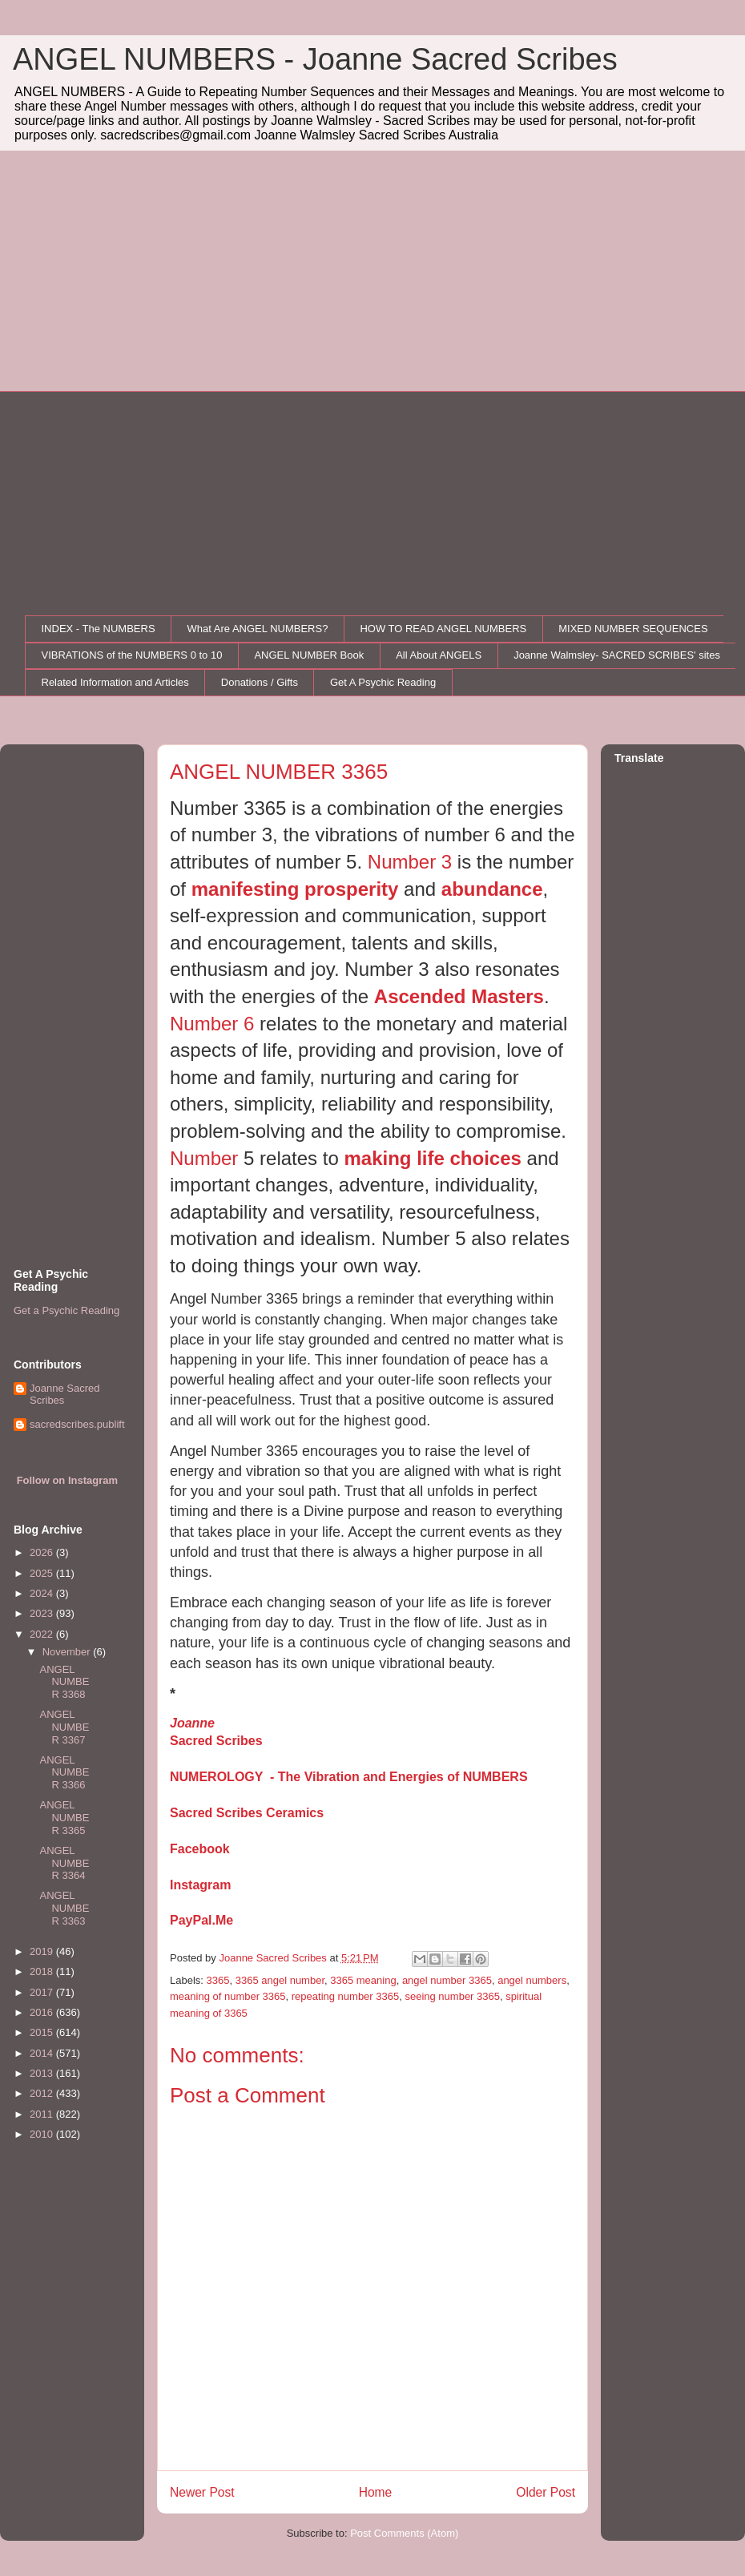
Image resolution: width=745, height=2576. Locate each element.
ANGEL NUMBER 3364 (64, 1862)
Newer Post (202, 2492)
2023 (43, 1613)
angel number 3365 (447, 1980)
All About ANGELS (438, 655)
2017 (43, 1992)
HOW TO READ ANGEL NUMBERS (443, 629)
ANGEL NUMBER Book (309, 655)
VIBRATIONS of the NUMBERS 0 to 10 (132, 655)
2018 (43, 1971)
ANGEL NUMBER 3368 (64, 1681)
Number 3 (410, 862)
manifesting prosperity (295, 889)
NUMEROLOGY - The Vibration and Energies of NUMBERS (349, 1777)
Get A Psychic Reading (383, 682)
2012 (43, 2093)
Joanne (192, 1723)
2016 (43, 2012)
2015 (43, 2032)
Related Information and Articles (115, 682)
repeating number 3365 (345, 1996)
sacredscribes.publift (77, 1424)
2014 (43, 2053)
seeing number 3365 (452, 1996)
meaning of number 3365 (228, 1996)
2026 (43, 1552)
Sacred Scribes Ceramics (247, 1813)
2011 (43, 2114)
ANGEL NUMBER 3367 (64, 1726)
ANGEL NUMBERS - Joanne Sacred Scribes (315, 59)
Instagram (200, 1885)
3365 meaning (363, 1980)
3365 (218, 1980)
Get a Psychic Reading (66, 1310)
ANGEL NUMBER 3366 (64, 1772)
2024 (43, 1593)
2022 (43, 1634)
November (68, 1652)
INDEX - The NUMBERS (98, 629)
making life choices (432, 1158)
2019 (43, 1951)
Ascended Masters (459, 996)
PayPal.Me (201, 1920)
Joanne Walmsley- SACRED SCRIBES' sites (616, 655)
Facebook (200, 1849)
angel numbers (531, 1980)
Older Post (545, 2492)
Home (376, 2492)
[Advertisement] (372, 271)
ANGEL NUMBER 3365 (64, 1817)
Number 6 (215, 1023)
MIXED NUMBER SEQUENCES (632, 629)
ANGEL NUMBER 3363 (64, 1907)
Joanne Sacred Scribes (64, 1394)
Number (207, 1158)
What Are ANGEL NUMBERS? (257, 629)
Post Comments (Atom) (404, 2533)
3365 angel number (280, 1980)
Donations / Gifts (259, 682)
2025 (43, 1573)
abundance (492, 889)
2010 (43, 2134)
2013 (43, 2073)
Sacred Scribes (216, 1741)
